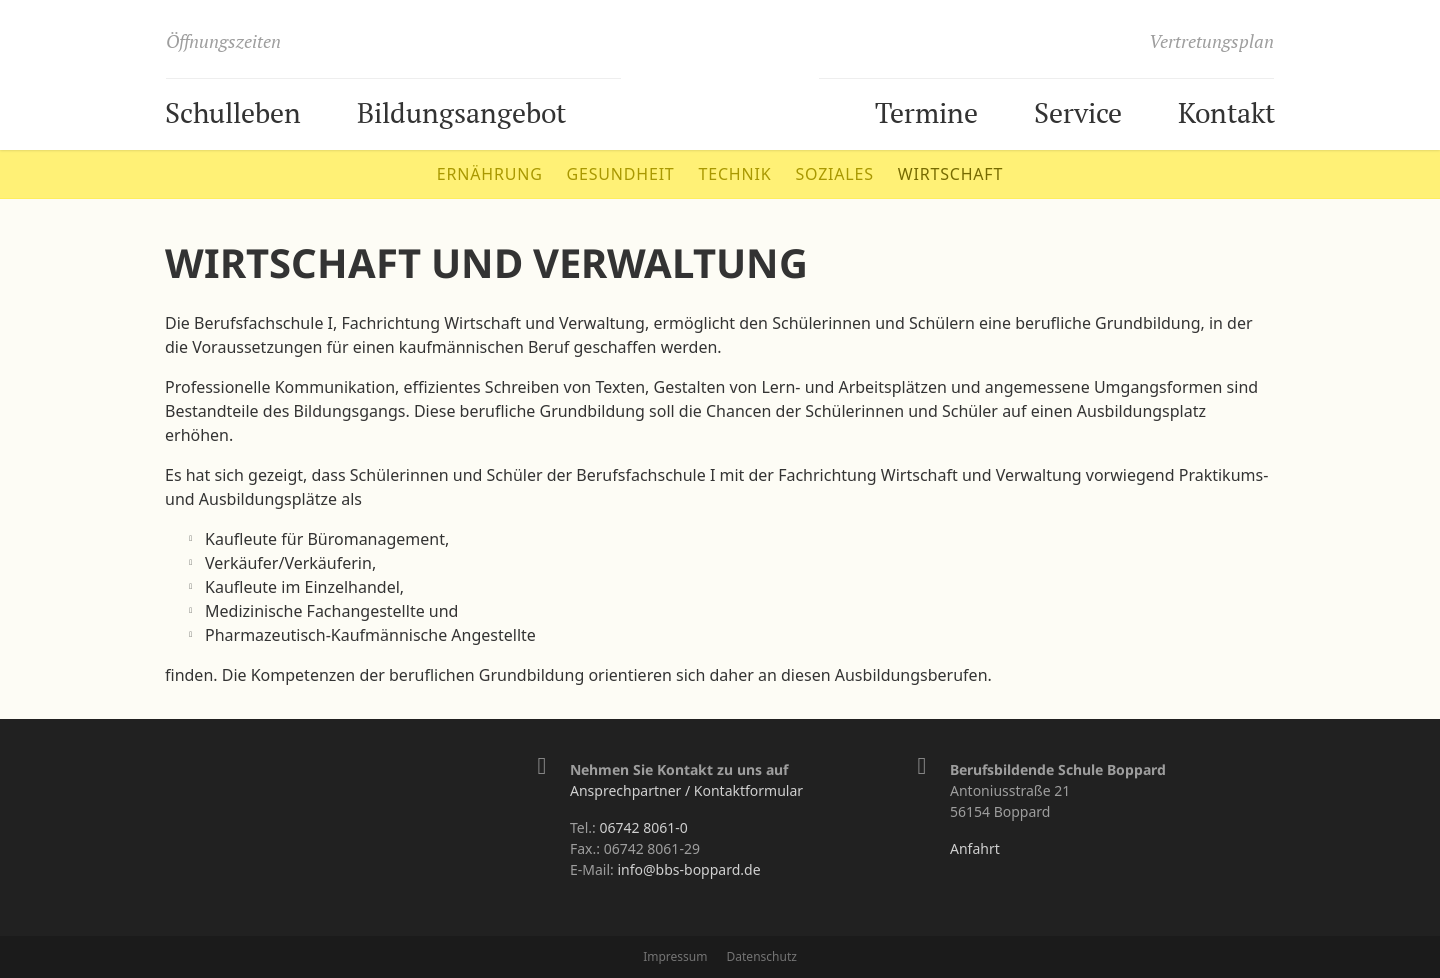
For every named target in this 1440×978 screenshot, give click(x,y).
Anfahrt (975, 848)
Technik (735, 174)
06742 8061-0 (643, 827)
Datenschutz (762, 956)
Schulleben (233, 112)
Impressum (675, 956)
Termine (926, 112)
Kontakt (1226, 112)
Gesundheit (621, 174)
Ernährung (490, 174)
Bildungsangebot (461, 112)
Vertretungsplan (1211, 41)
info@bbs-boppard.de (688, 869)
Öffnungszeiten (223, 41)
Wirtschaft (950, 174)
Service (1078, 112)
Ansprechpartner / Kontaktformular (686, 790)
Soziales (834, 174)
